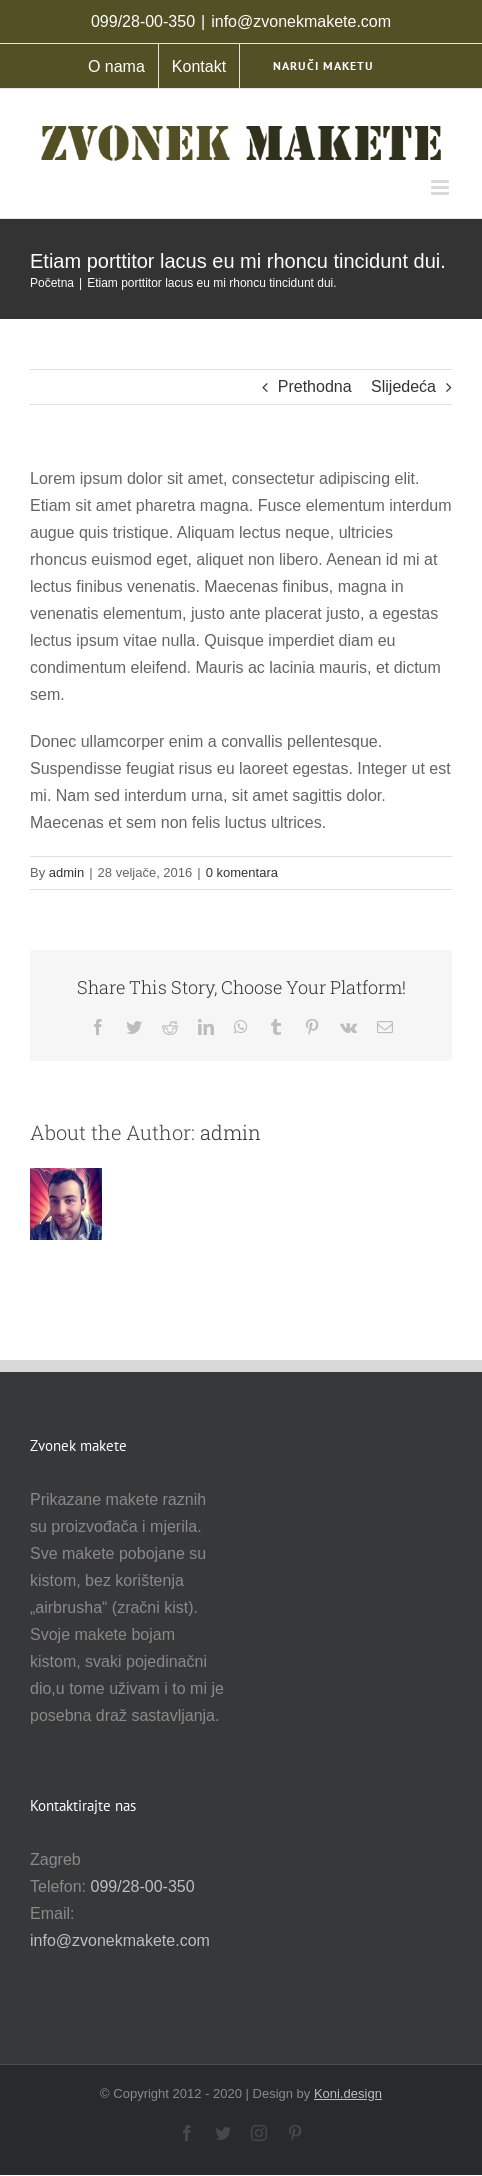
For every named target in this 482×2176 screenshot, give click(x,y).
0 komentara (242, 872)
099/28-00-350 (142, 1886)
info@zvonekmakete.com (301, 21)
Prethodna (315, 386)
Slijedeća (403, 386)
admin (66, 872)
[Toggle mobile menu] (441, 187)
